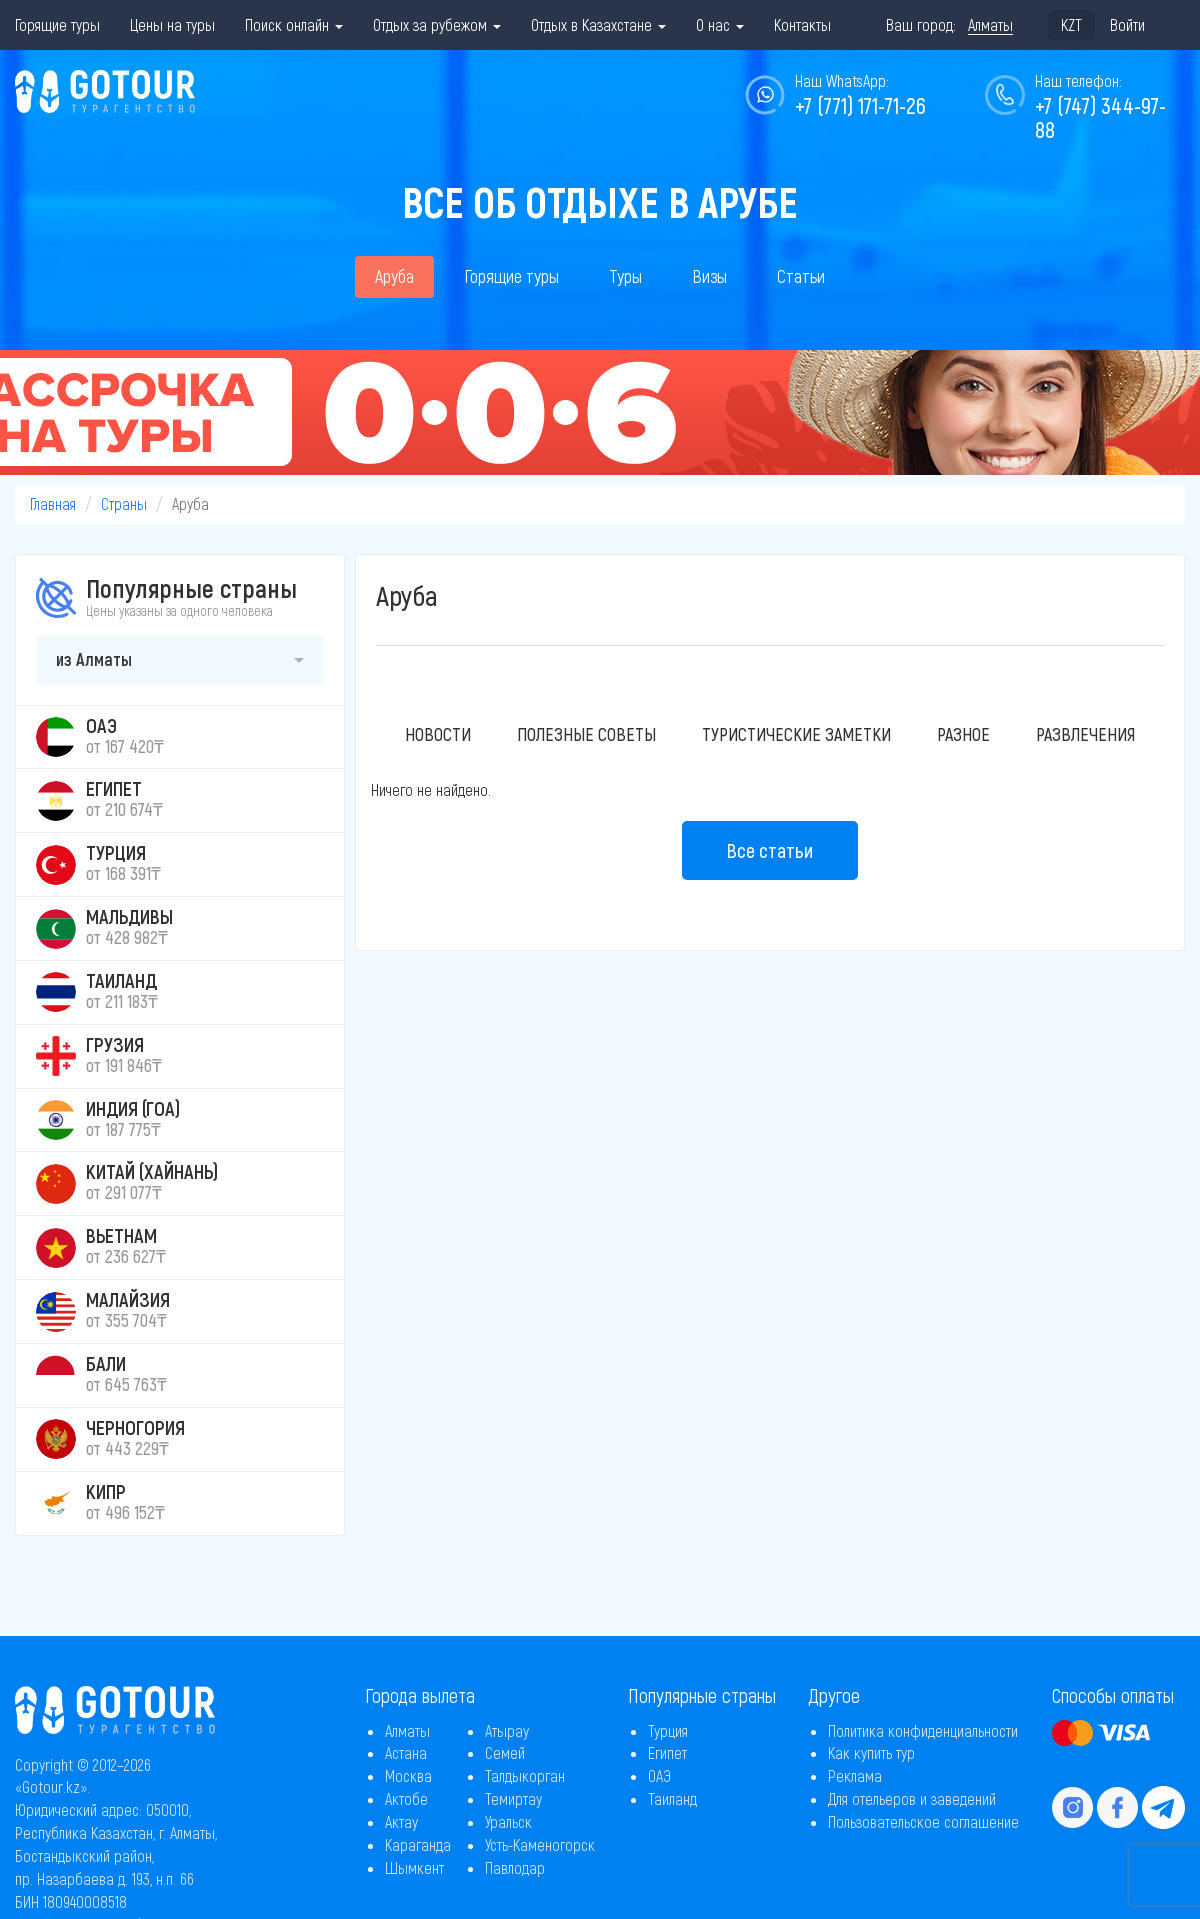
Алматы (407, 1730)
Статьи (801, 276)
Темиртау (513, 1798)
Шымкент (414, 1867)
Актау (401, 1821)
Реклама (855, 1775)
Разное (963, 734)
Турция (668, 1730)
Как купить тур (871, 1752)
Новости (438, 734)
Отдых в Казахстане (598, 24)
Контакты (802, 24)
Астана (406, 1752)
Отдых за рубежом (437, 24)
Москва (408, 1775)
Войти (1127, 24)
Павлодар (515, 1867)
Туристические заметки (796, 734)
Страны (124, 503)
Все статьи (770, 850)
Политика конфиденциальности (923, 1730)
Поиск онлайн (294, 24)
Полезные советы (586, 734)
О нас (720, 24)
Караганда (418, 1844)
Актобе (406, 1798)
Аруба (394, 276)
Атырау (507, 1730)
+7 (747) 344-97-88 (1100, 117)
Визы (709, 276)
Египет (667, 1752)
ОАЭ (659, 1775)
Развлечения (1085, 734)
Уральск (508, 1821)
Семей (505, 1752)
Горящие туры (57, 24)
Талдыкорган (525, 1775)
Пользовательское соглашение (923, 1821)
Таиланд (672, 1798)
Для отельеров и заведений (912, 1798)
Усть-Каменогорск (540, 1844)
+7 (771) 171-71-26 (860, 105)
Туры (625, 276)
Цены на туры (172, 24)
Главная (53, 503)
